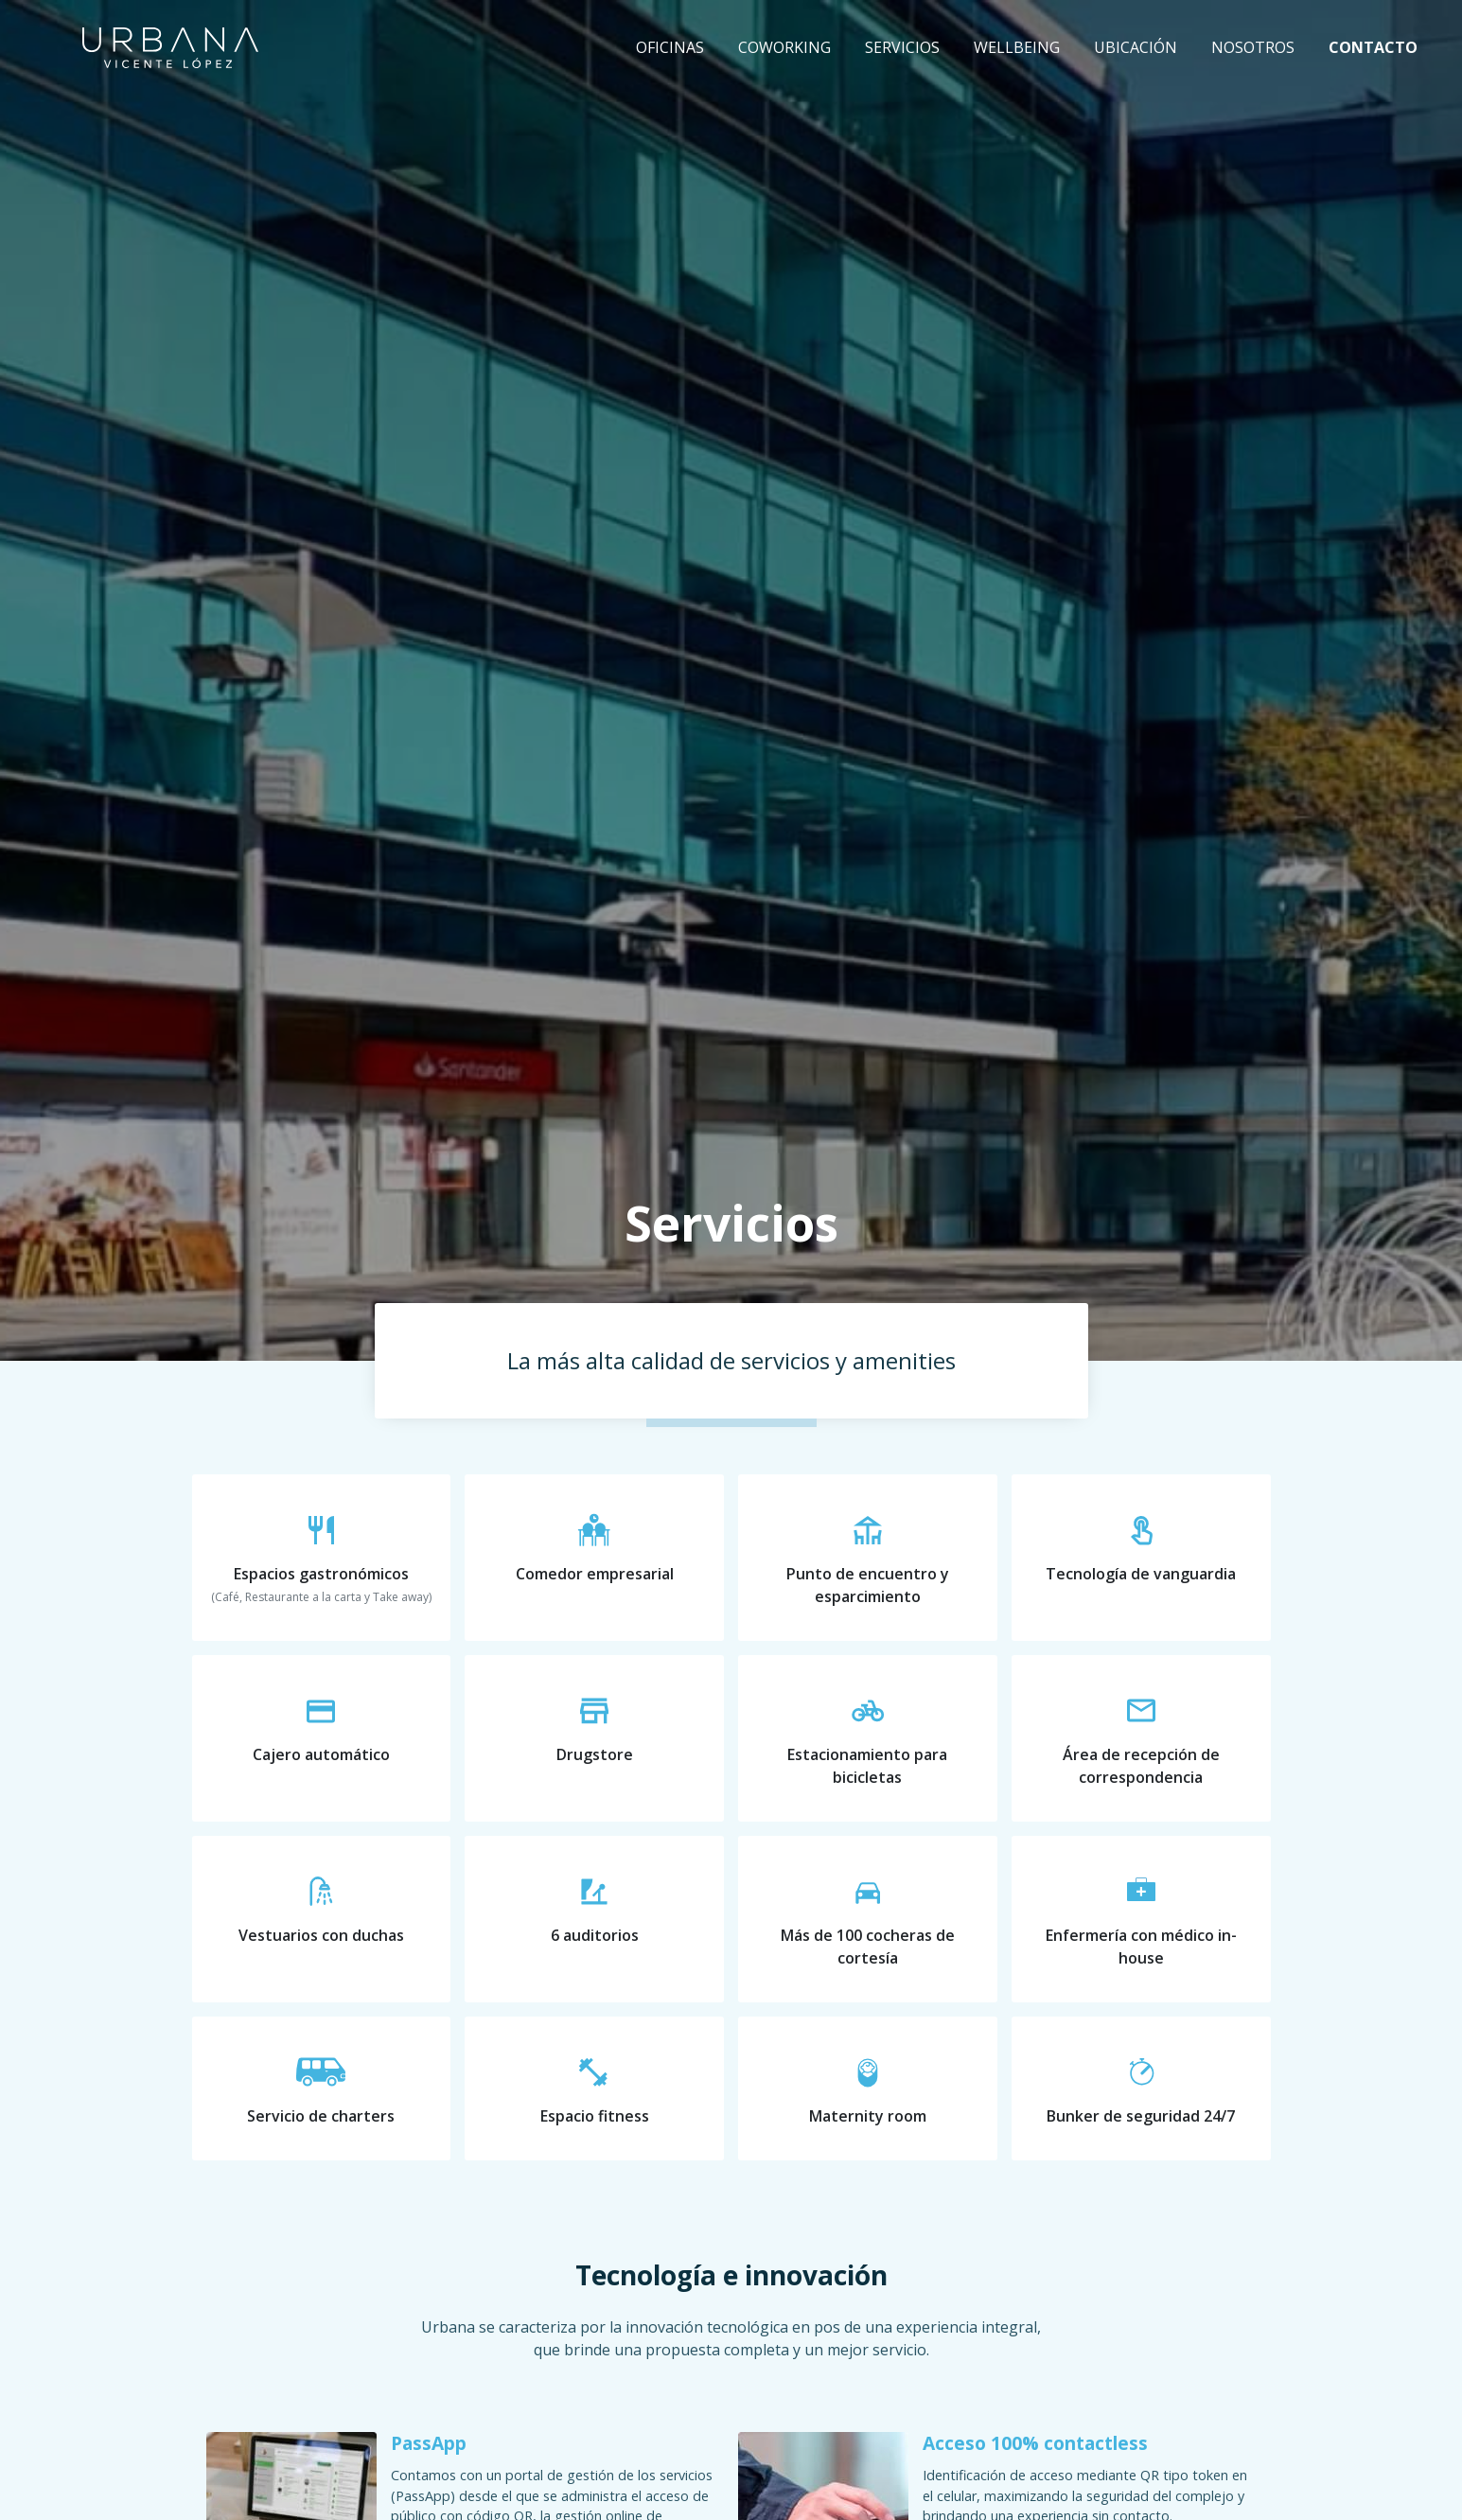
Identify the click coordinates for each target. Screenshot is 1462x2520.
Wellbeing (1017, 47)
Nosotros (1253, 47)
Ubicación (1135, 47)
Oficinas (670, 47)
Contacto (1373, 47)
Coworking (784, 47)
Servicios (902, 47)
